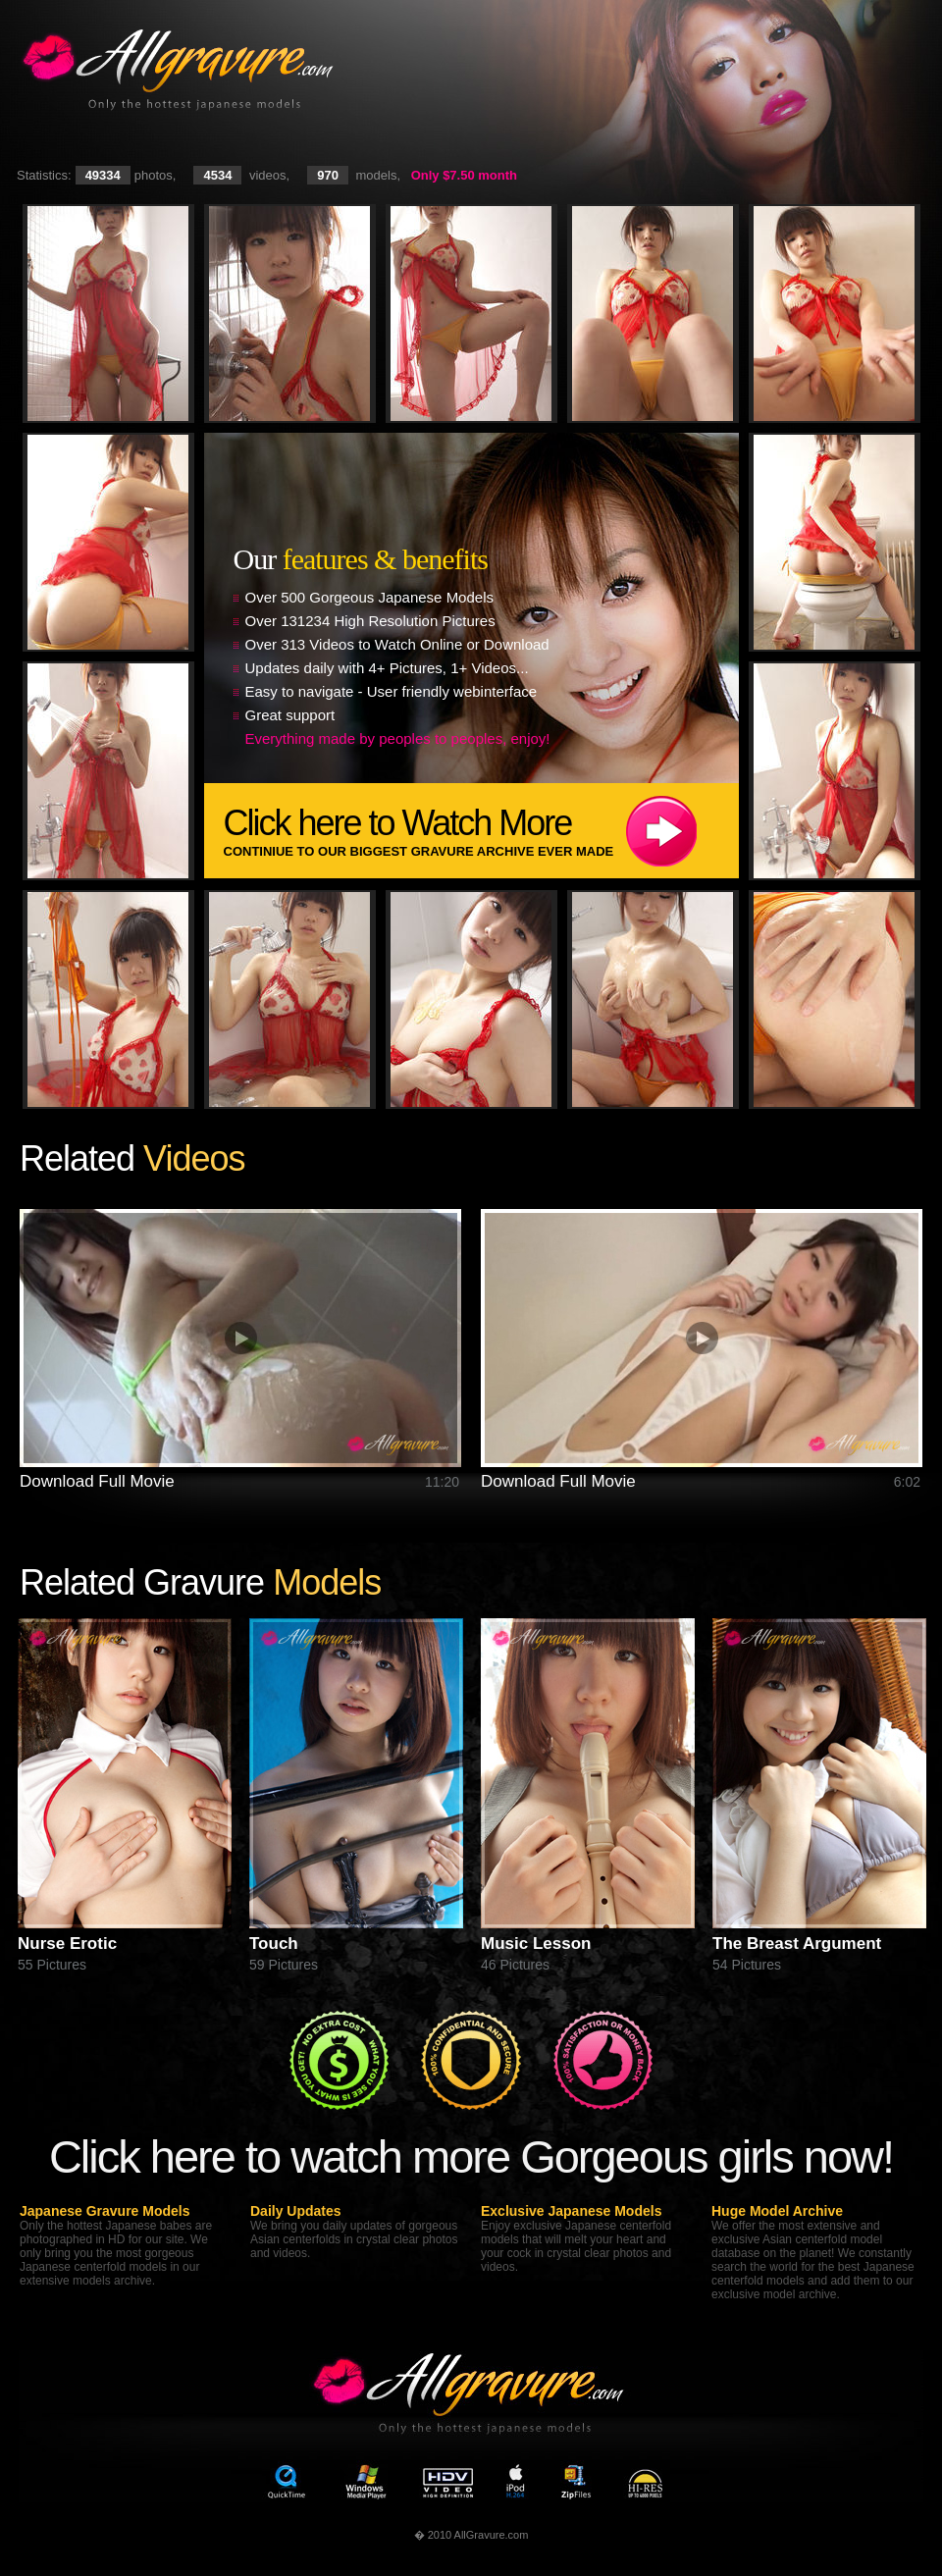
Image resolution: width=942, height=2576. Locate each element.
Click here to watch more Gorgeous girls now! (471, 2156)
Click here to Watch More (481, 831)
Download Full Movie (97, 1481)
